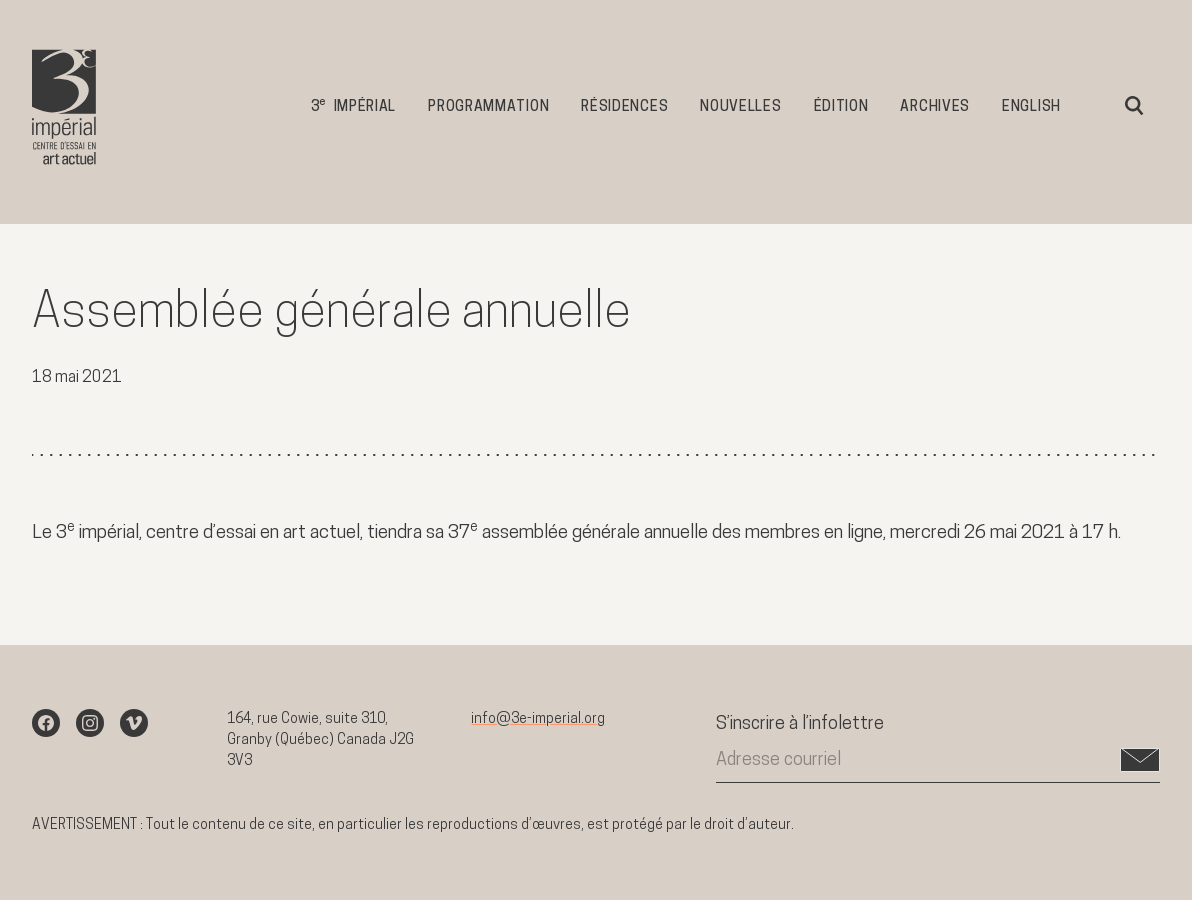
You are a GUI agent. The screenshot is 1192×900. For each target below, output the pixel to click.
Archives (935, 107)
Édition (841, 107)
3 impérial (353, 105)
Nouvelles (740, 107)
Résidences (624, 107)
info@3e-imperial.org (538, 719)
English (1031, 107)
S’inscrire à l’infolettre (800, 724)
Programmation (488, 107)
